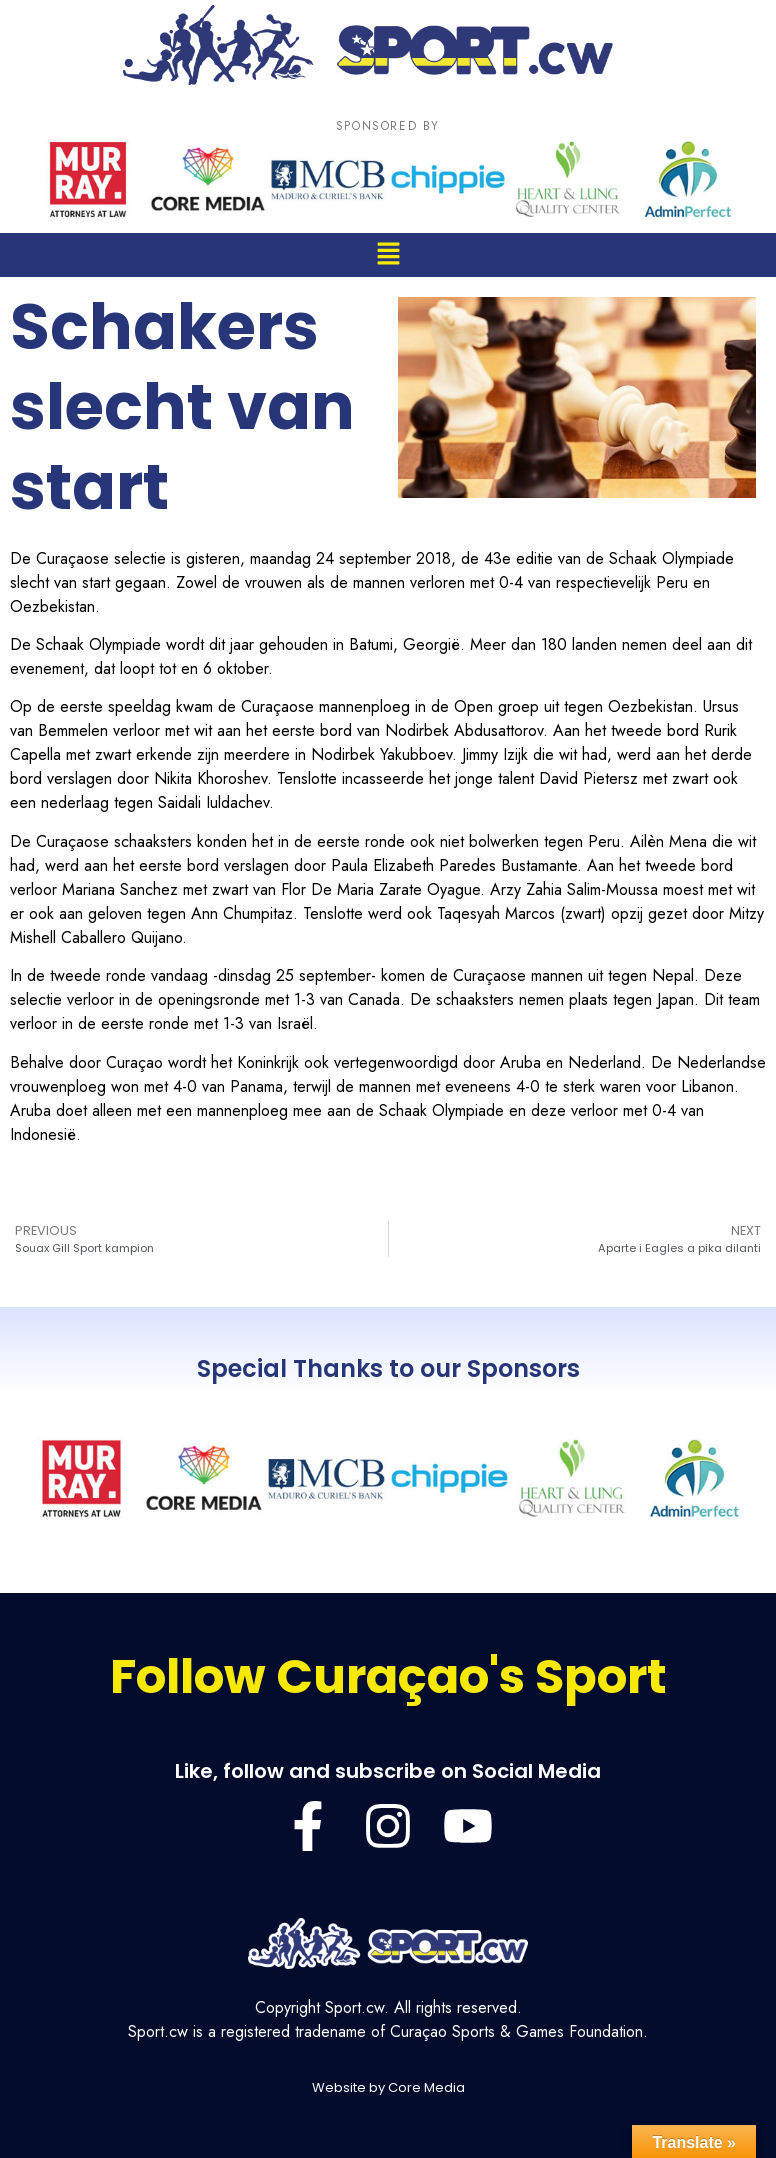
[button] (388, 254)
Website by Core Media (388, 2087)
